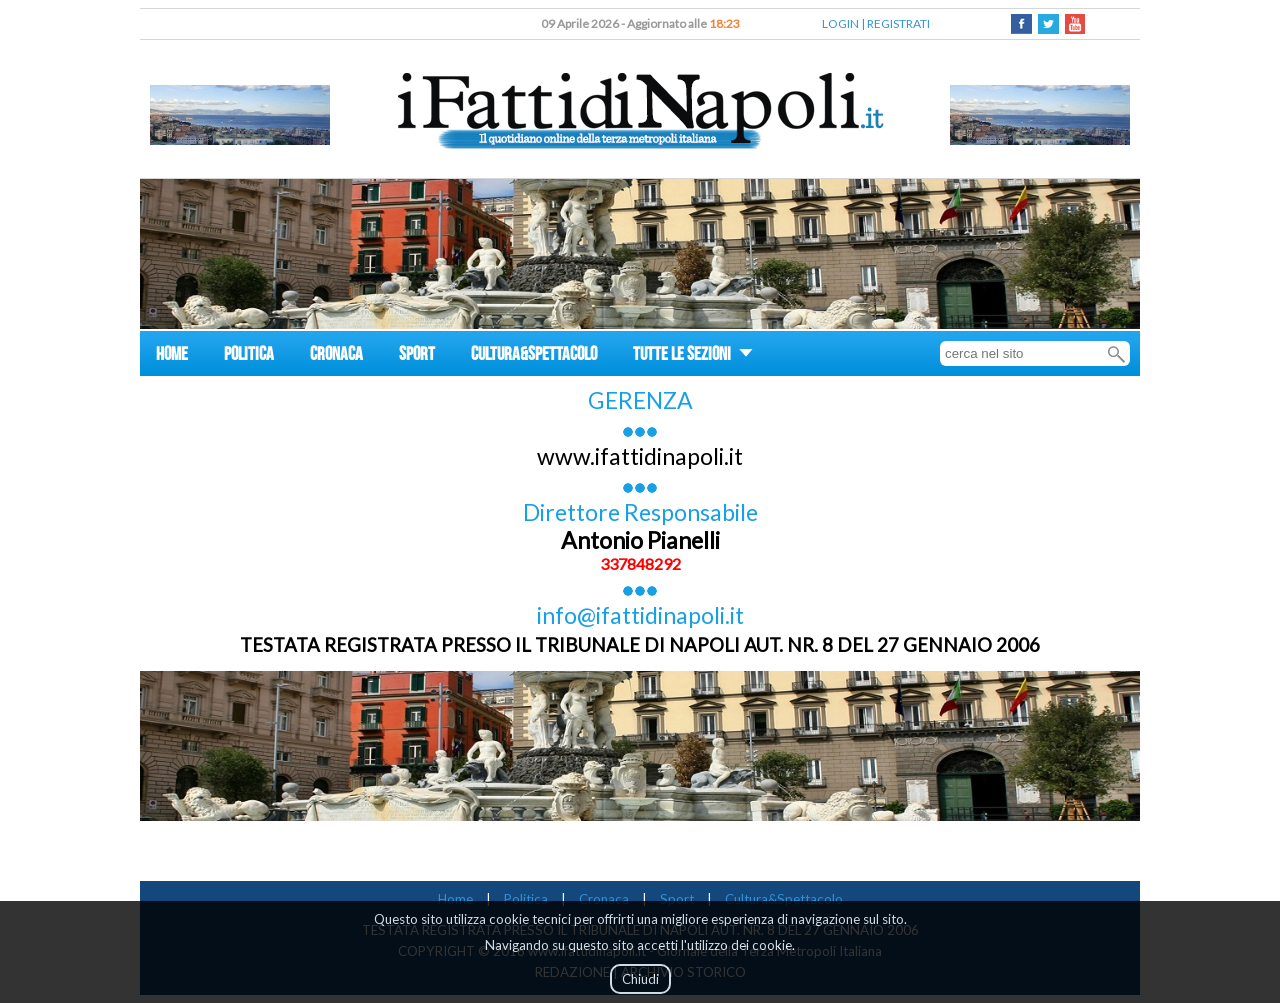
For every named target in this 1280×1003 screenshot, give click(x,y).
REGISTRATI (898, 23)
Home (455, 899)
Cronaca (604, 899)
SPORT (417, 356)
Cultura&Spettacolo (784, 899)
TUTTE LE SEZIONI (693, 356)
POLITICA (249, 356)
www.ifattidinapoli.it (640, 456)
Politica (526, 899)
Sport (677, 899)
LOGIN (840, 23)
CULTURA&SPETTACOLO (534, 356)
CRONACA (336, 356)
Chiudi (640, 979)
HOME (172, 356)
